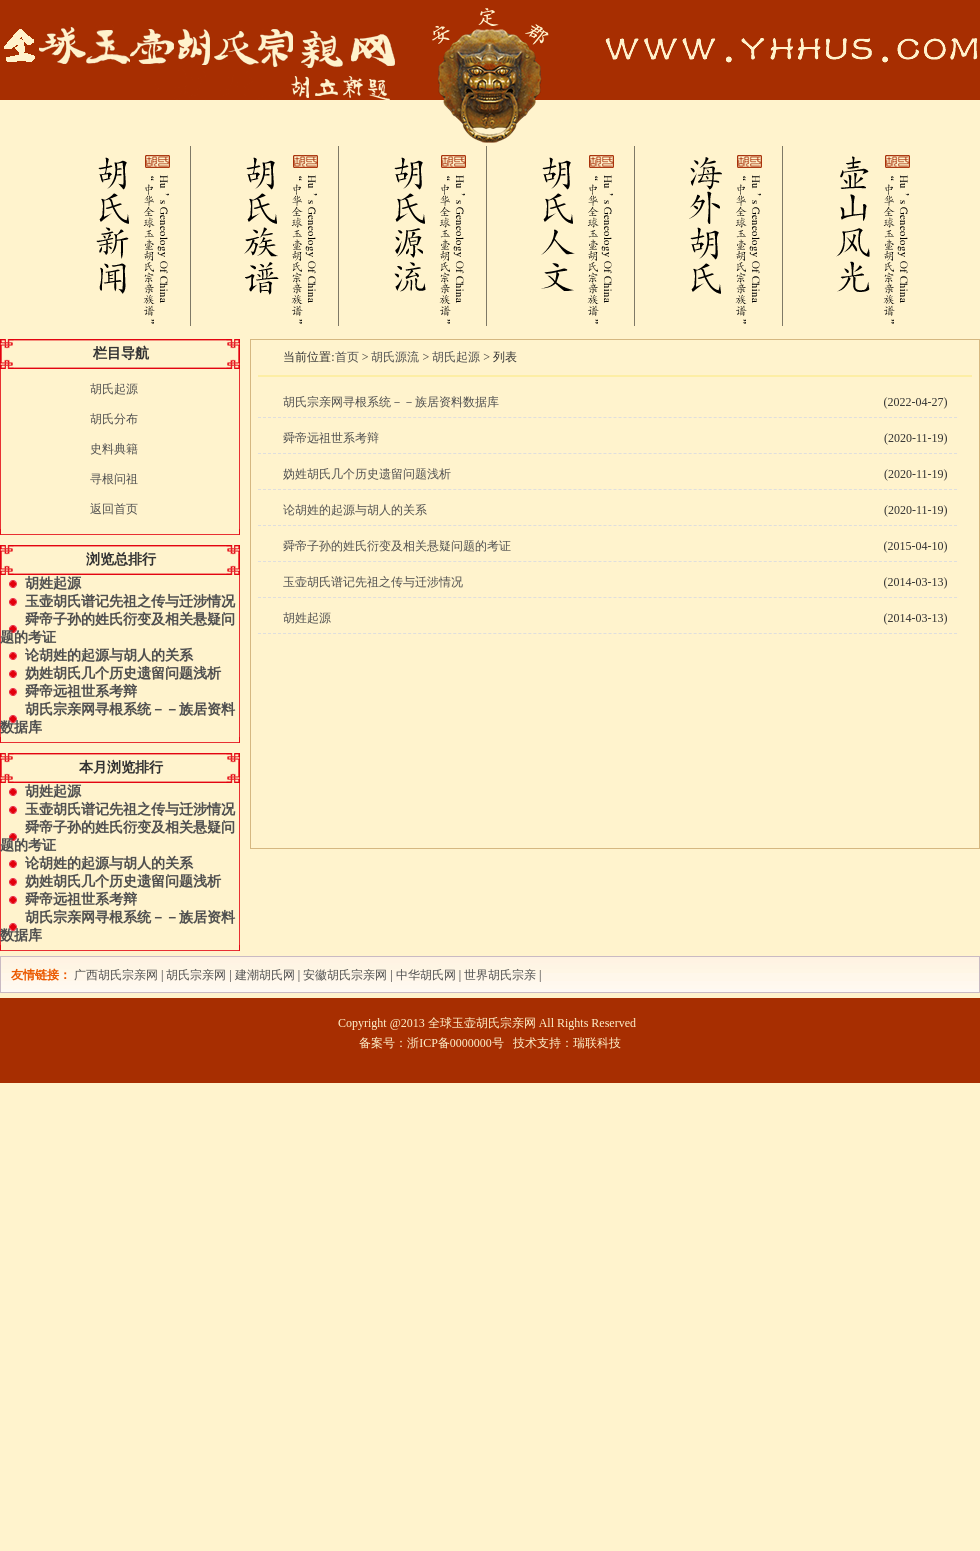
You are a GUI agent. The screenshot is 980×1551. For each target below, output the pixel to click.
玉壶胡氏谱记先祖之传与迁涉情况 (130, 601)
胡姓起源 (53, 583)
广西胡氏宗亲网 (116, 975)
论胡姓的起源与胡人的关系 (109, 655)
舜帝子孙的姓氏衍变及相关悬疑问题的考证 (397, 546)
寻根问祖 (114, 479)
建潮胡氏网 (266, 975)
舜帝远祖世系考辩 (81, 691)
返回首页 (114, 509)
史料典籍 (114, 449)
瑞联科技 (597, 1043)
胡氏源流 (395, 357)
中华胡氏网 (426, 975)
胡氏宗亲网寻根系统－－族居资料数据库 (391, 402)
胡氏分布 (114, 419)
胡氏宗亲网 (196, 975)
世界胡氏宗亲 (500, 975)
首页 (347, 357)
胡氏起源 (114, 389)
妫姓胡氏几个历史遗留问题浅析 (123, 673)
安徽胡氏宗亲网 (345, 975)
